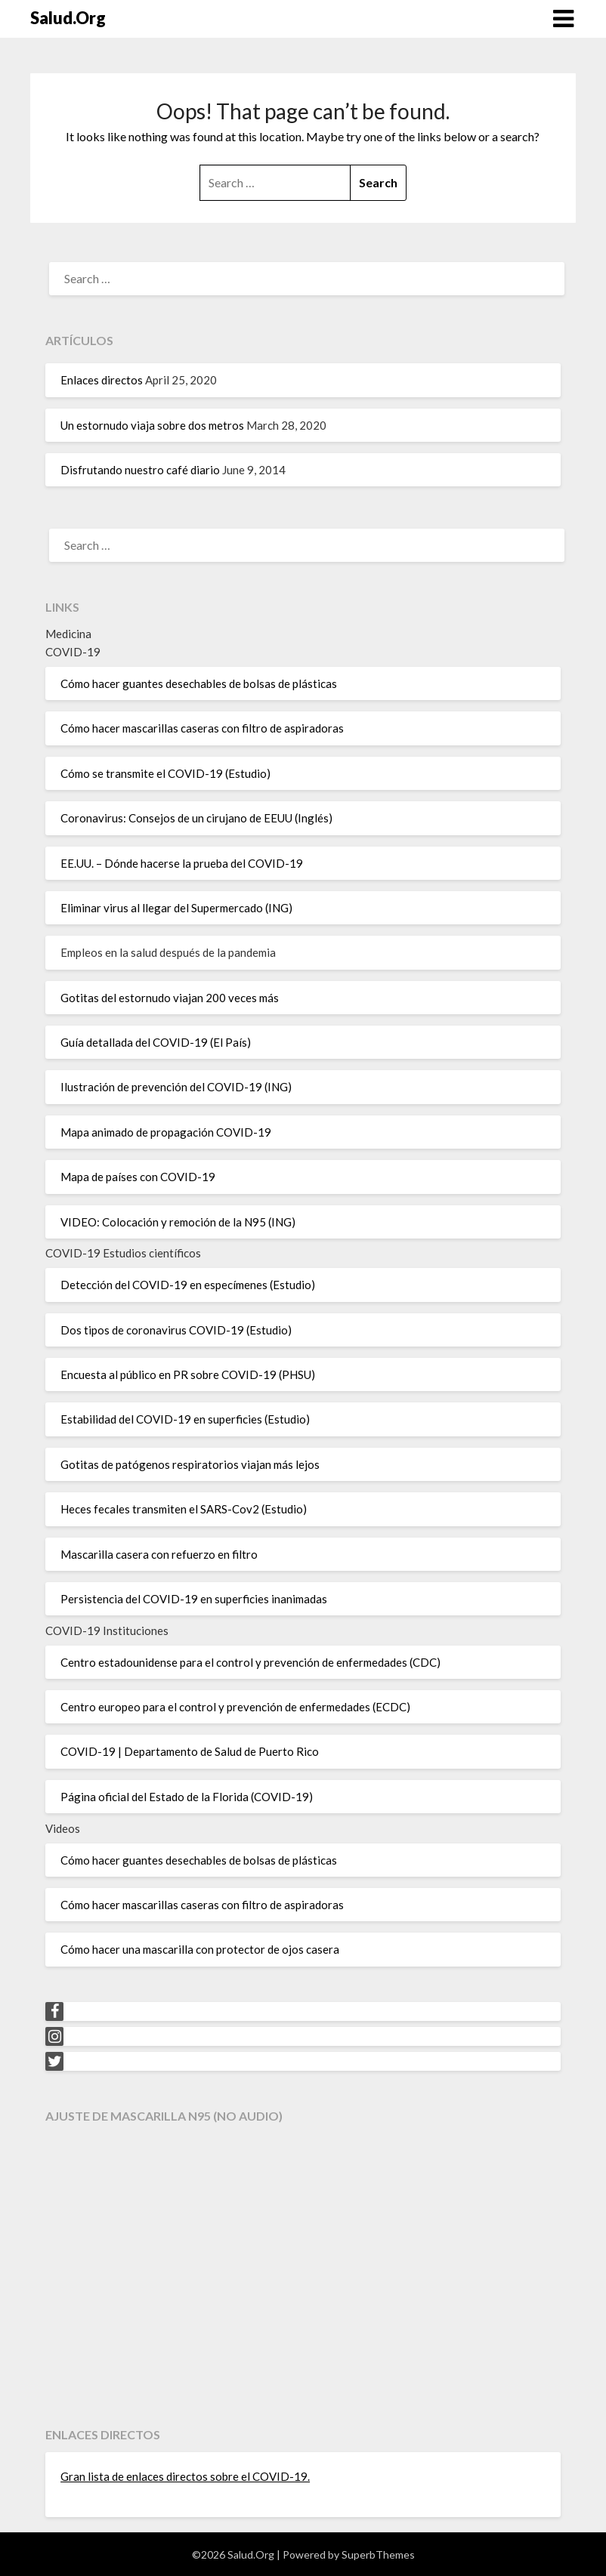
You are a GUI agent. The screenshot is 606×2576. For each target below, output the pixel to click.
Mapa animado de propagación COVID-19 (165, 1132)
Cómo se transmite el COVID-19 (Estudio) (165, 773)
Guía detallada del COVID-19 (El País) (155, 1042)
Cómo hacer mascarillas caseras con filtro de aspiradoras (202, 728)
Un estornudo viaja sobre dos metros (152, 425)
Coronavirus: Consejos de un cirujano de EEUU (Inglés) (196, 818)
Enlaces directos (101, 380)
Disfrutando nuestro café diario (140, 470)
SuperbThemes (378, 2554)
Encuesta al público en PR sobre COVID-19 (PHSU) (187, 1374)
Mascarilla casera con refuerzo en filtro (159, 1554)
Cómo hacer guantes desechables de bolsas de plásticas (198, 683)
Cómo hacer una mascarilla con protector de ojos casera (199, 1949)
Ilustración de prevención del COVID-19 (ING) (176, 1087)
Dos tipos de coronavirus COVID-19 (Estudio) (176, 1330)
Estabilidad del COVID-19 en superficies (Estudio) (185, 1419)
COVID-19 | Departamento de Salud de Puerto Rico (189, 1751)
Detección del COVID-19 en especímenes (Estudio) (187, 1284)
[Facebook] (54, 2011)
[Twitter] (54, 2061)
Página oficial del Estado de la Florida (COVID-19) (186, 1796)
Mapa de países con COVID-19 (137, 1176)
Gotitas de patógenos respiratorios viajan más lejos (190, 1464)
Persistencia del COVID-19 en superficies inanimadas (193, 1599)
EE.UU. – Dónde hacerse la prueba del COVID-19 (181, 863)
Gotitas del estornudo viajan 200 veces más (169, 997)
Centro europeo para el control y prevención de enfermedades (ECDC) (235, 1707)
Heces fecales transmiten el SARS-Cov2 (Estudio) (183, 1509)
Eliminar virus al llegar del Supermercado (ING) (176, 908)
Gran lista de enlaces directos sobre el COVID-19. (185, 2476)
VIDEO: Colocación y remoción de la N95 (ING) (177, 1222)
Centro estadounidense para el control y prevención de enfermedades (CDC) (250, 1662)
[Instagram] (54, 2036)
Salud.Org (68, 18)
